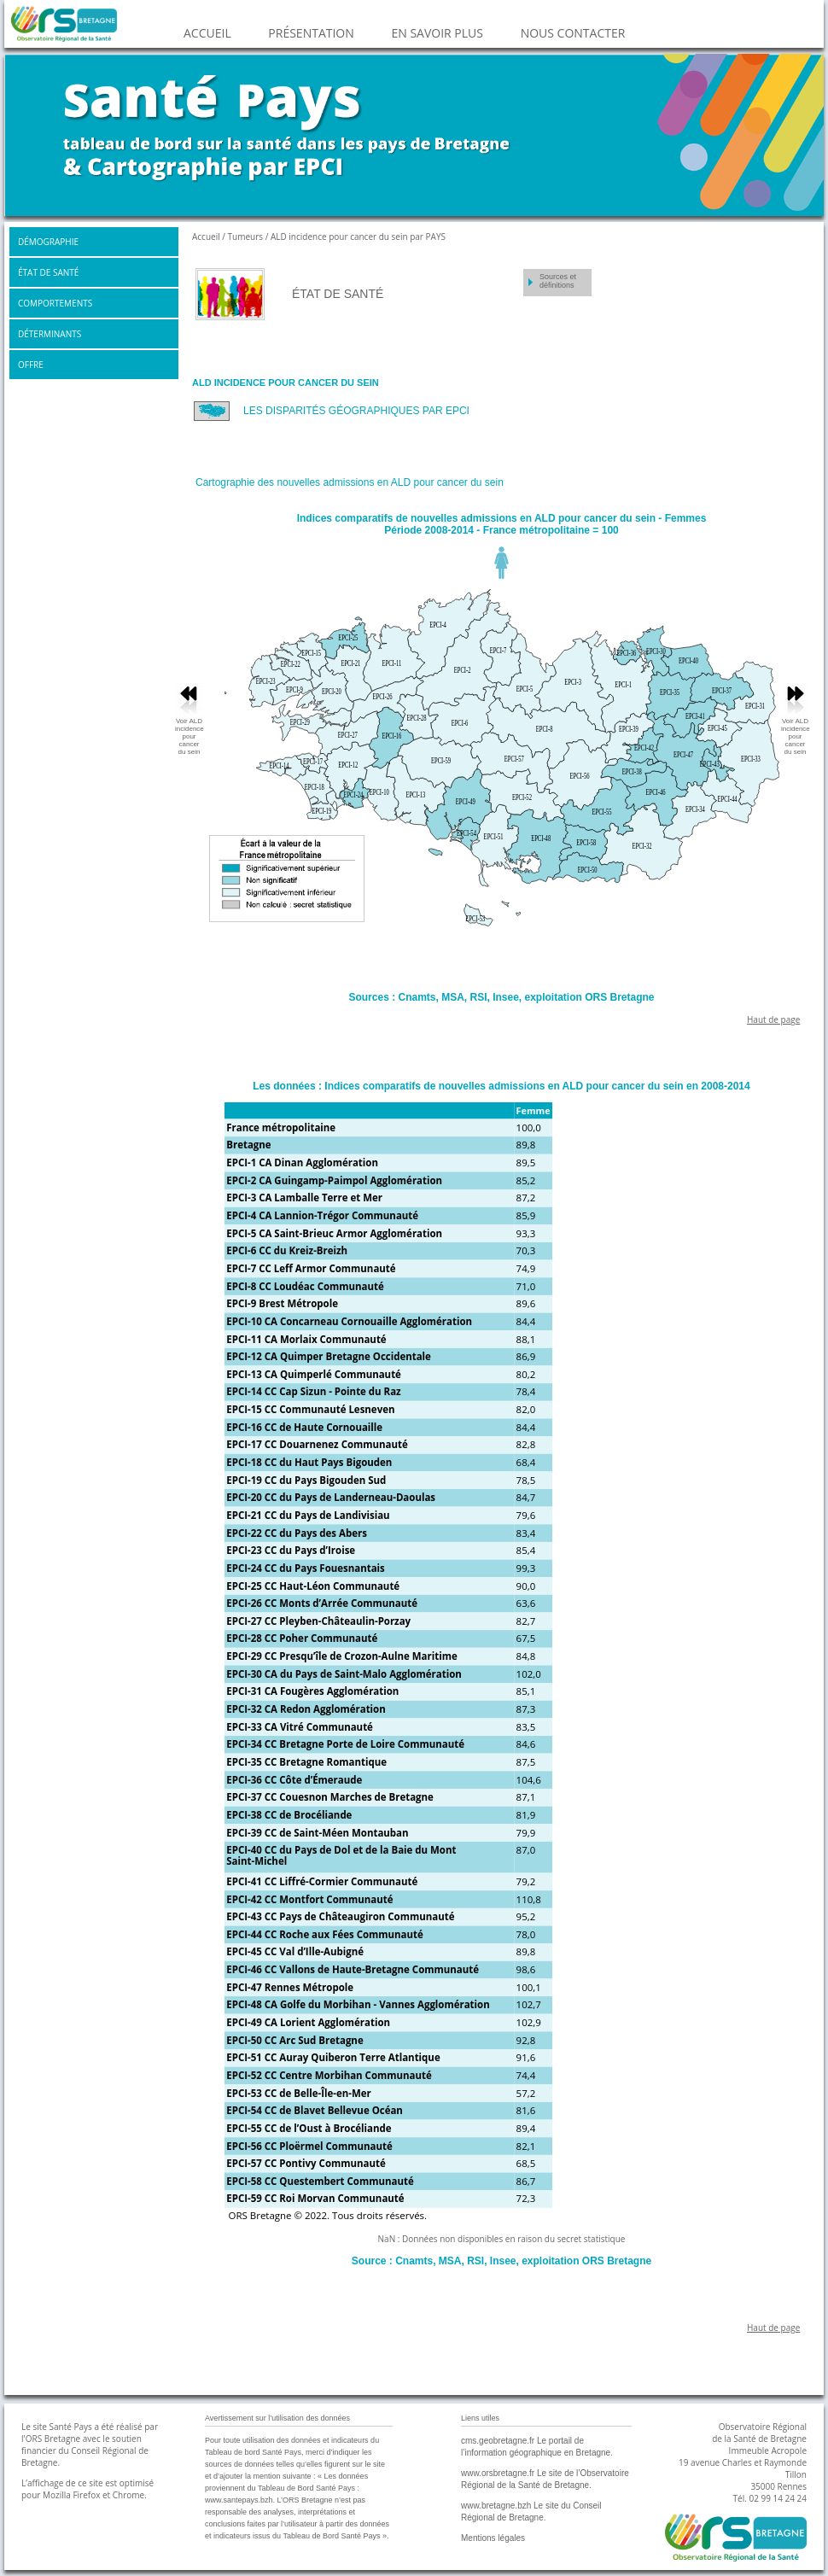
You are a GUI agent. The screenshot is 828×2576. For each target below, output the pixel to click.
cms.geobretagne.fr (497, 2440)
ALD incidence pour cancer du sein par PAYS (358, 236)
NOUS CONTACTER (573, 33)
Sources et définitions (557, 280)
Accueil (207, 236)
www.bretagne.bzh (496, 2505)
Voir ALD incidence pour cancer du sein (795, 736)
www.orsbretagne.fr (497, 2473)
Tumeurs (246, 236)
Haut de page (773, 1019)
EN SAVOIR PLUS (437, 33)
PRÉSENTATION (310, 33)
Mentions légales (493, 2538)
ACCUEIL (207, 33)
